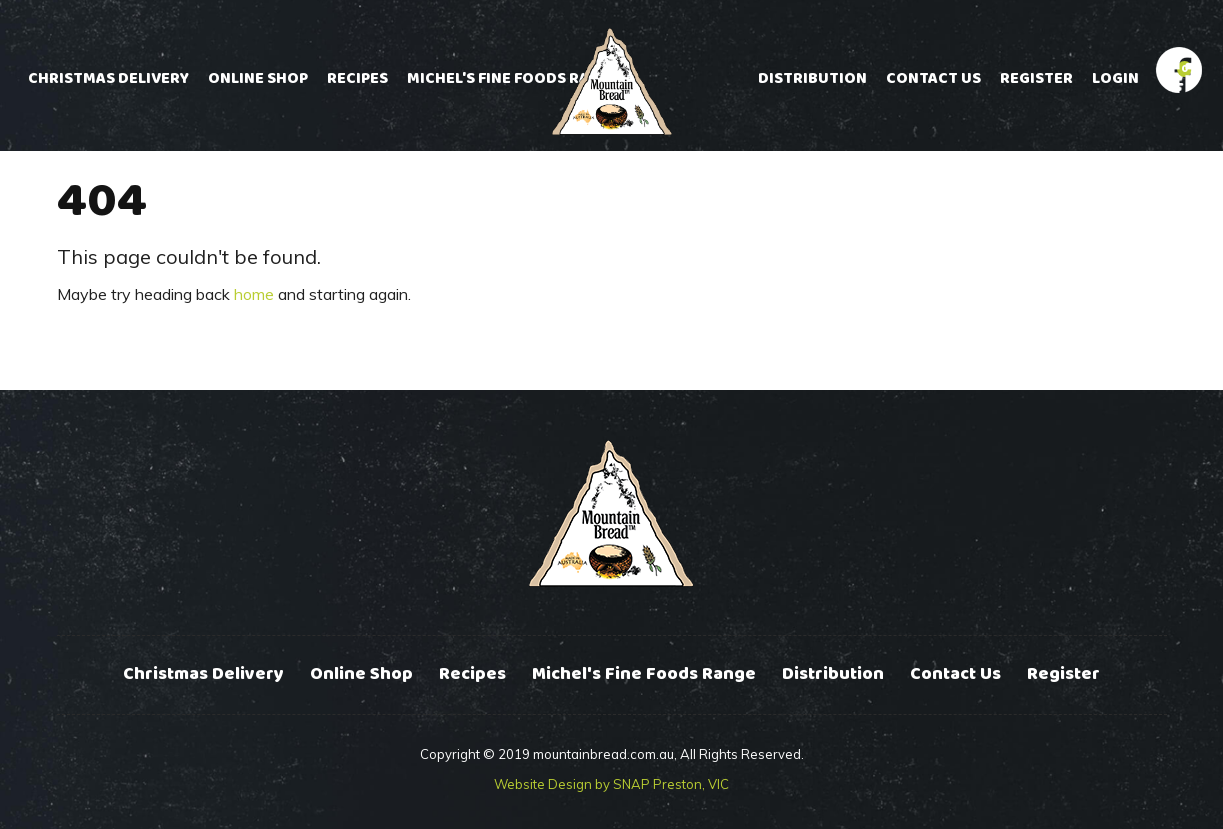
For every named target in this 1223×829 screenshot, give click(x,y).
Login (1115, 79)
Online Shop (258, 79)
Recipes (357, 79)
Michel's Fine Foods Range (513, 79)
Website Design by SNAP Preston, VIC (611, 784)
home (254, 294)
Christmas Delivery (108, 79)
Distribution (812, 79)
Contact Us (933, 79)
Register (1036, 79)
